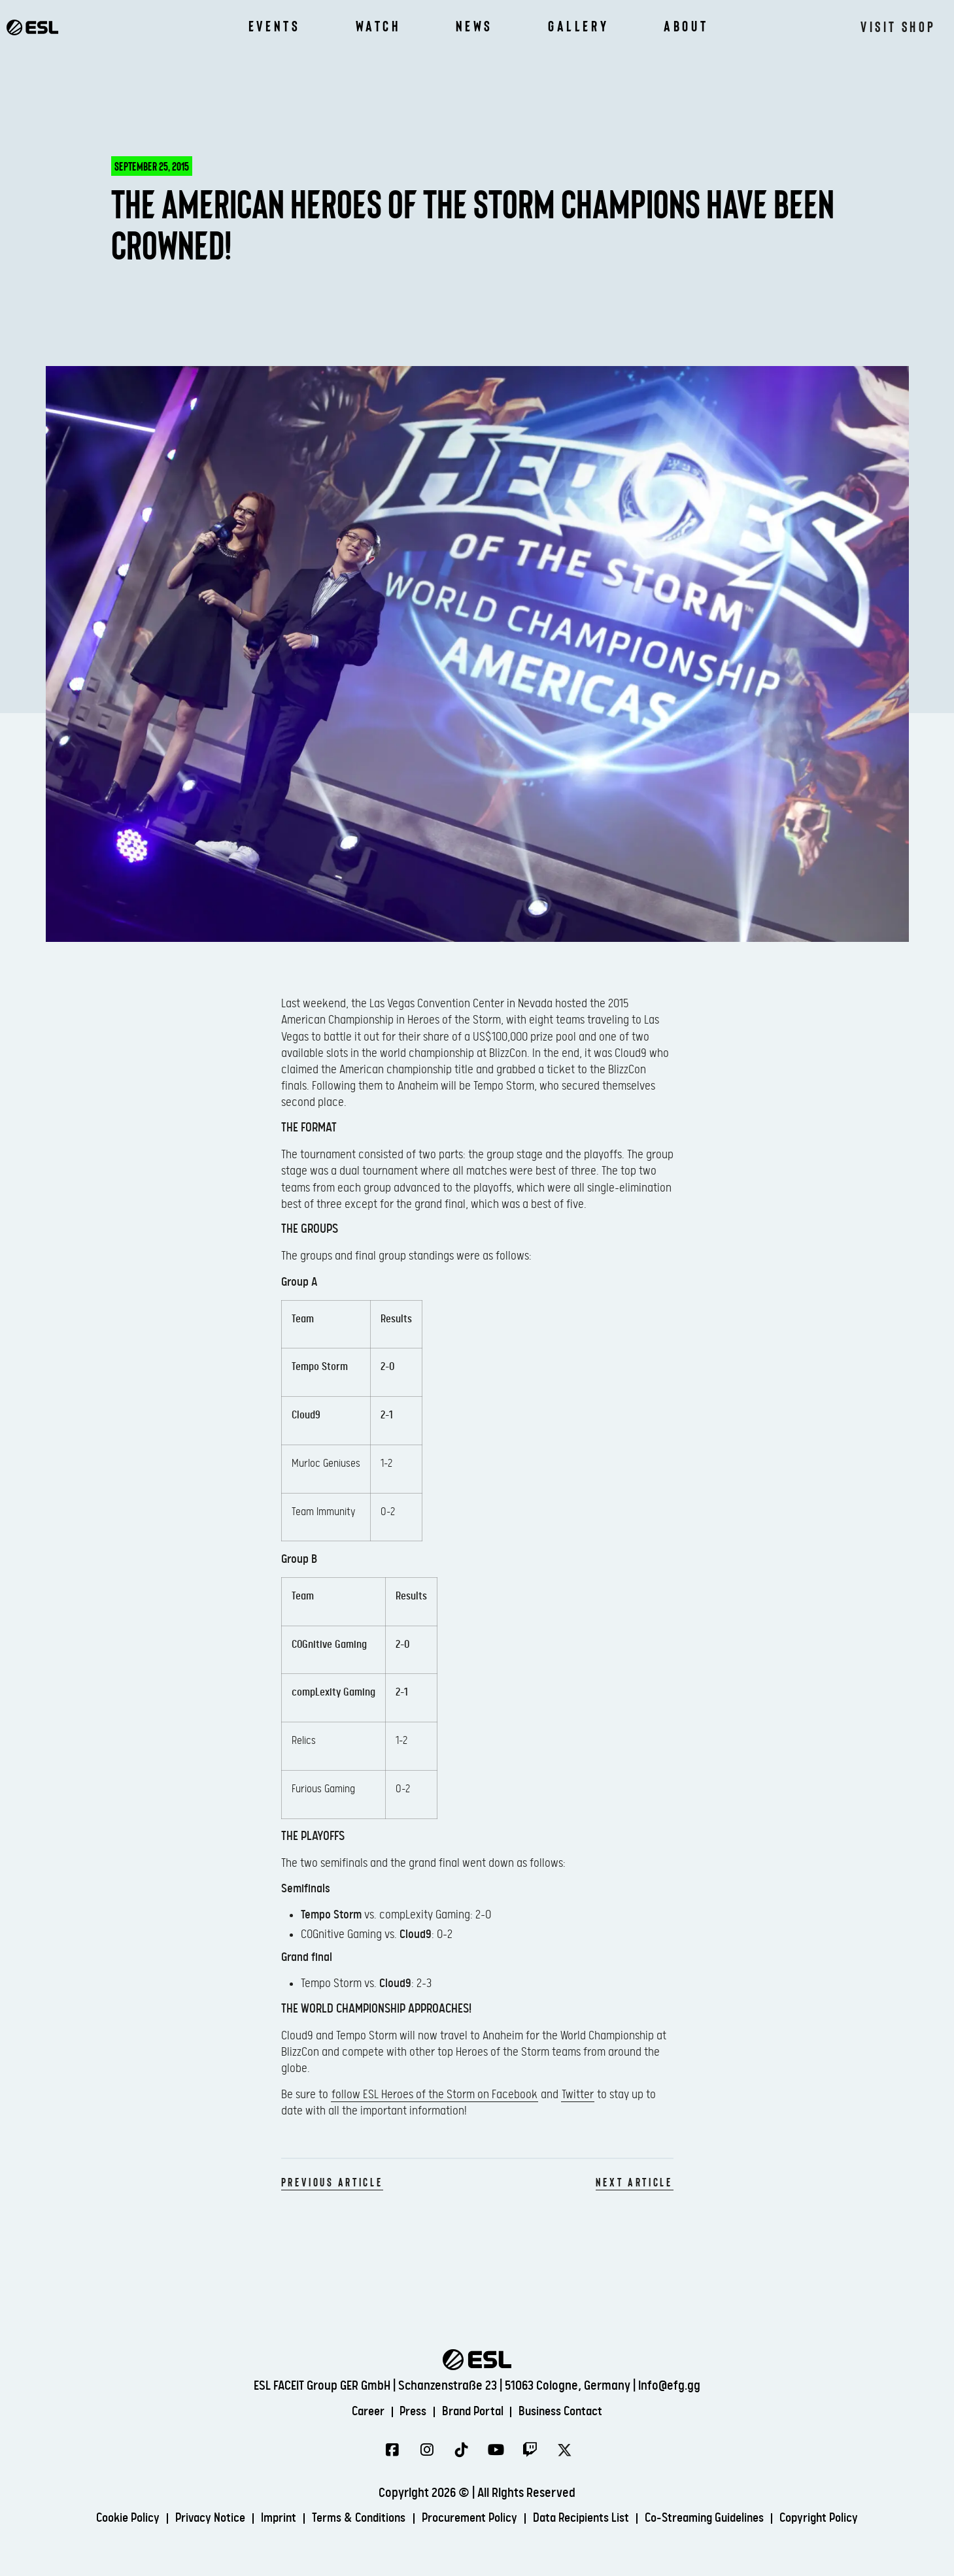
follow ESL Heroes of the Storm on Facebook (434, 2094)
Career (361, 2411)
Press (410, 2411)
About (686, 26)
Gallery (578, 26)
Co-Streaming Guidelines (717, 2518)
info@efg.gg (669, 2385)
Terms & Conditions (351, 2518)
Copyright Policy (839, 2518)
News (474, 26)
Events (274, 26)
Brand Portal (473, 2411)
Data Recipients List (586, 2518)
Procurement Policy (468, 2518)
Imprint (266, 2518)
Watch (378, 26)
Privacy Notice (194, 2518)
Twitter (578, 2094)
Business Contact (567, 2411)
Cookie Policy (107, 2518)
